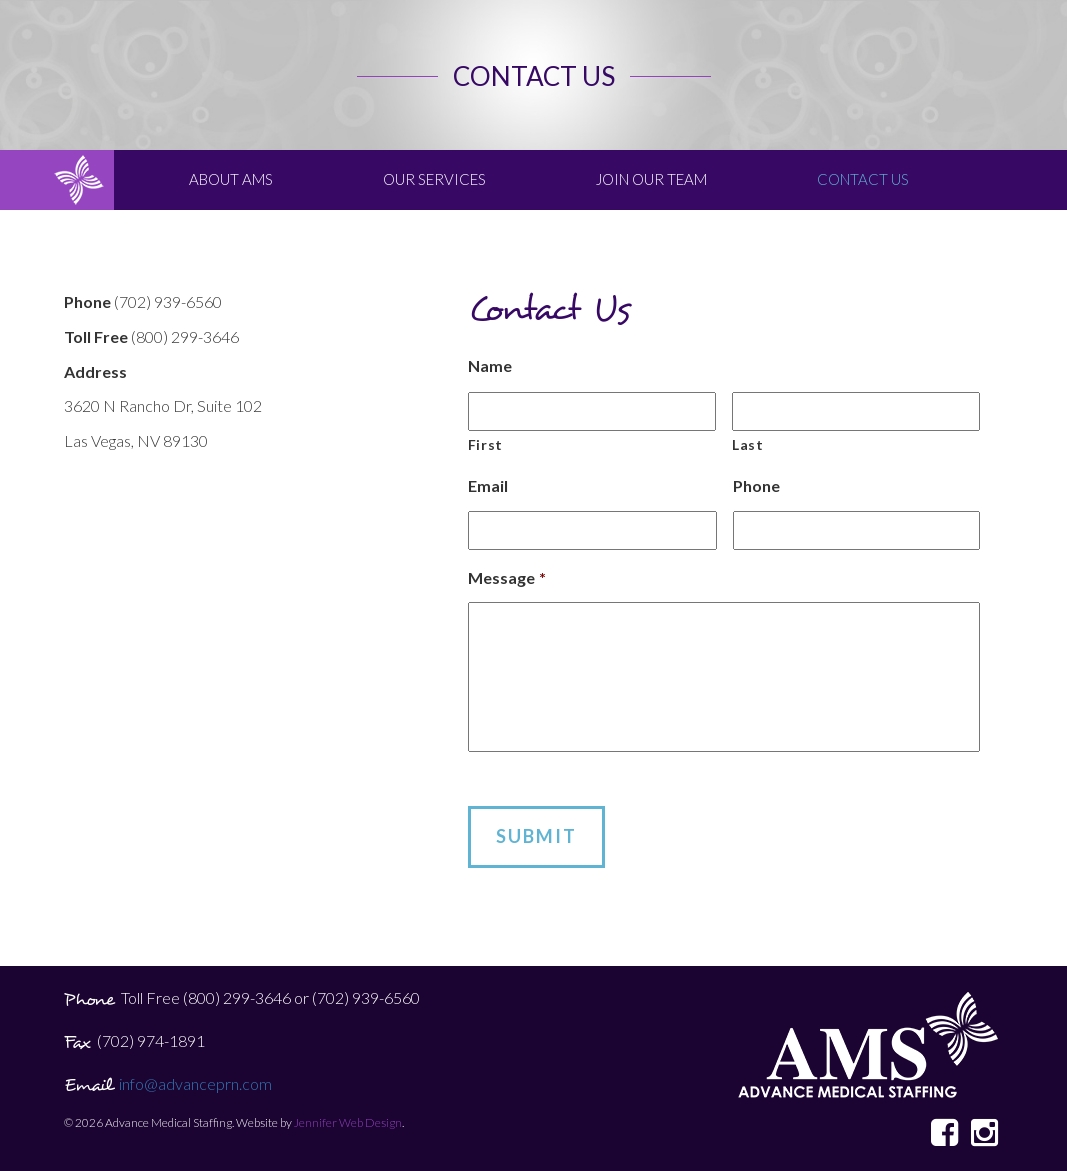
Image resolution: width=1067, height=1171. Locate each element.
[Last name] (856, 411)
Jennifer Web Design (348, 1122)
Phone (756, 485)
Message (507, 577)
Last (748, 444)
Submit (536, 836)
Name (490, 365)
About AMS (231, 179)
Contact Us (863, 179)
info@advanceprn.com (195, 1083)
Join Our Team (651, 179)
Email (488, 485)
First (485, 444)
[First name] (592, 411)
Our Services (434, 179)
